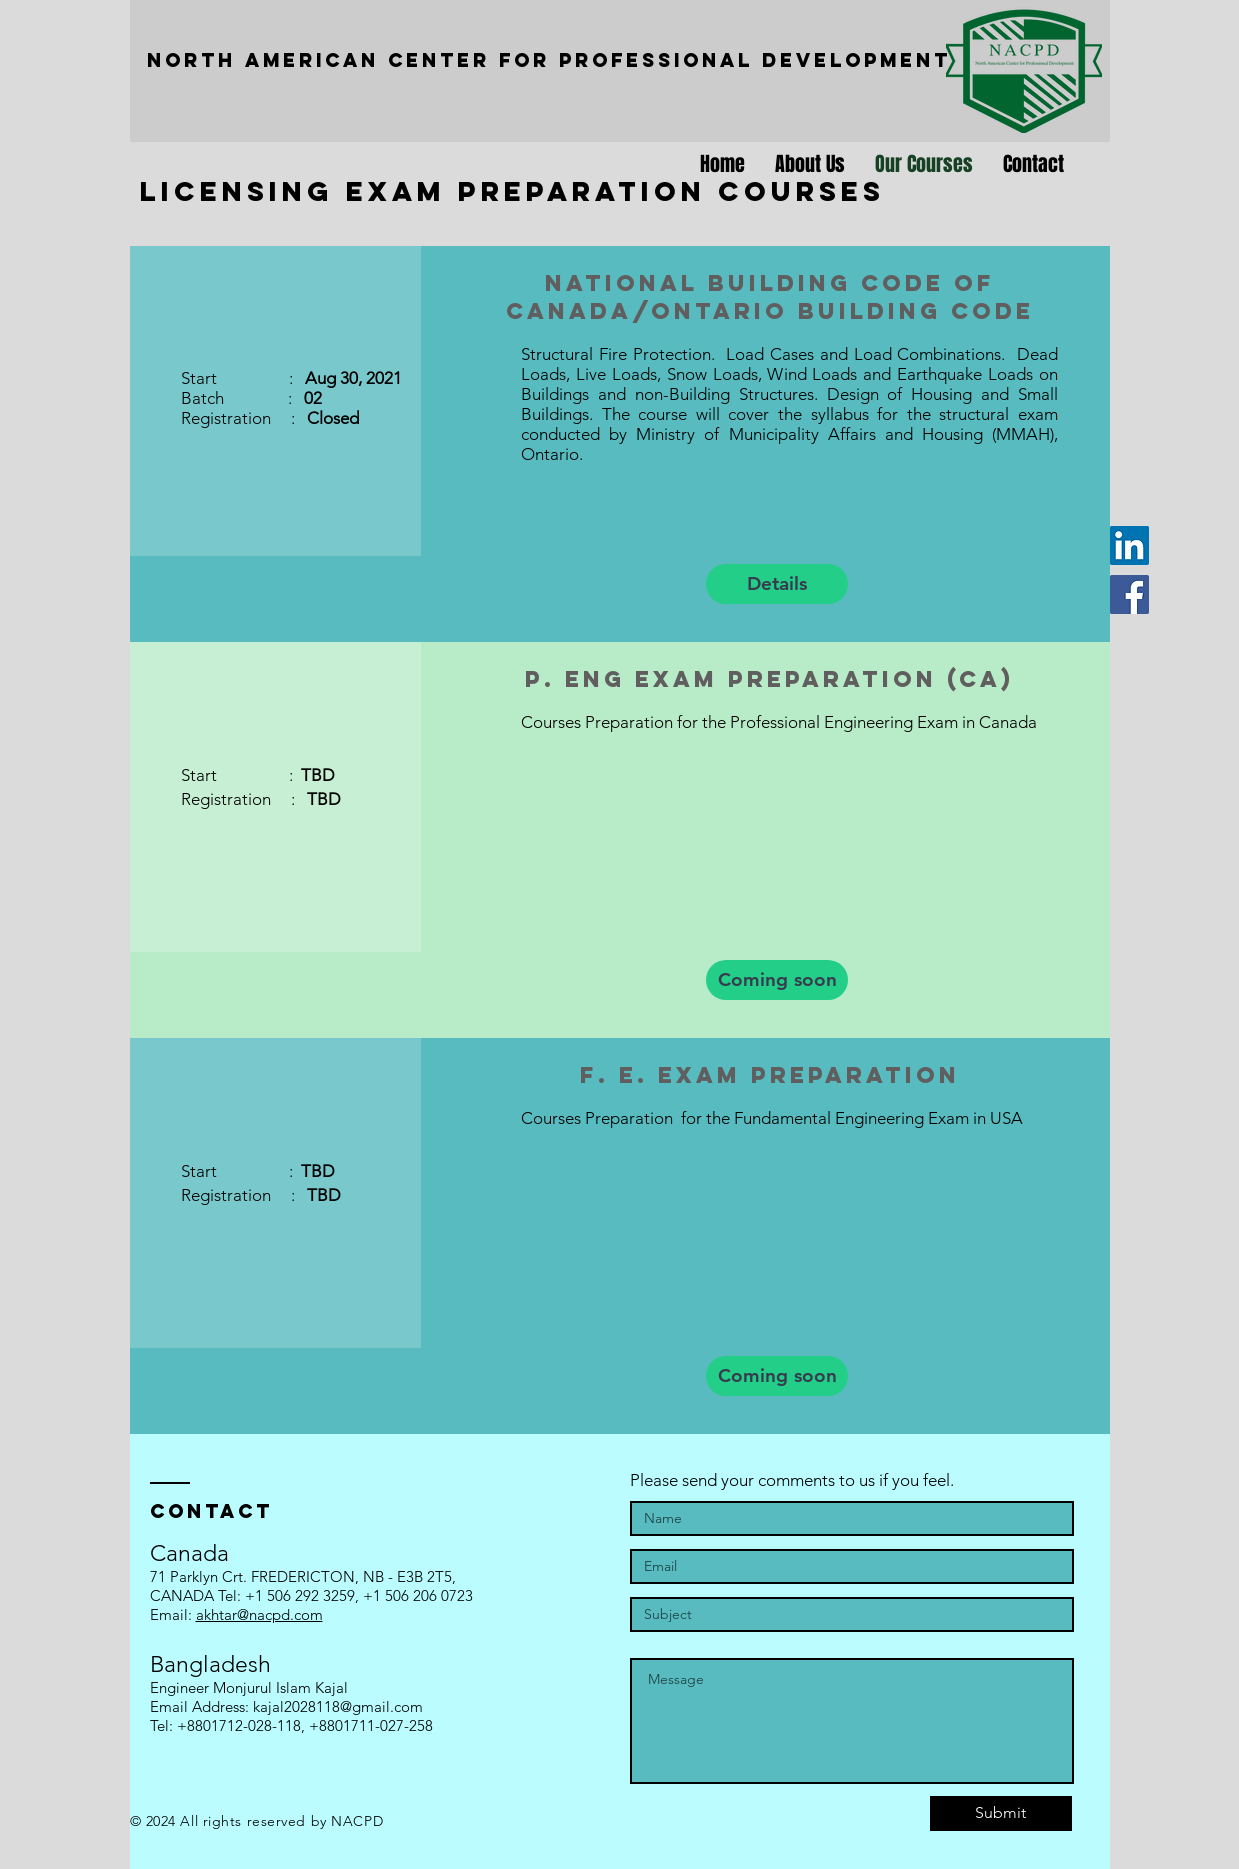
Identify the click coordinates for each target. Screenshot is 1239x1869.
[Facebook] (1129, 594)
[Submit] (1001, 1813)
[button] (777, 980)
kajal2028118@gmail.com (338, 1706)
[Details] (777, 584)
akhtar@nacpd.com (259, 1614)
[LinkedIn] (1129, 545)
